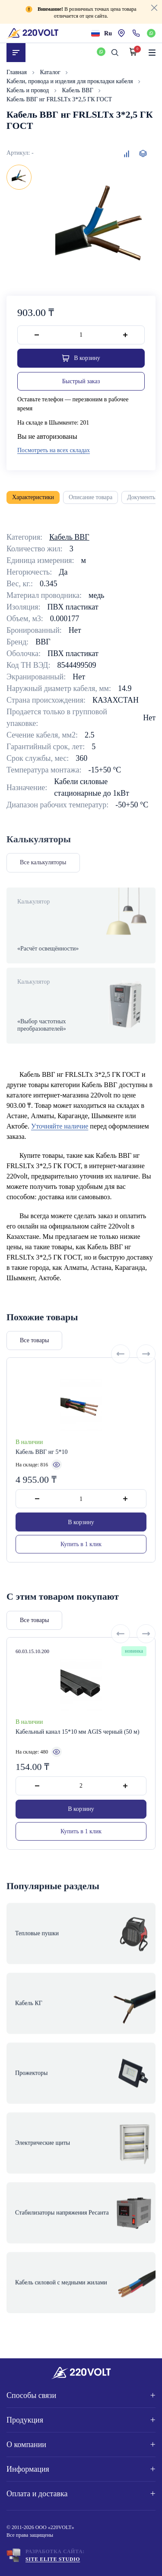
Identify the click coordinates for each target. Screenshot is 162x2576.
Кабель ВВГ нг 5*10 (41, 1480)
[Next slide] (146, 1381)
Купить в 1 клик (81, 1572)
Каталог (51, 72)
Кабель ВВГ (78, 90)
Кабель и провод (28, 90)
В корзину (81, 1550)
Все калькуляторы (43, 862)
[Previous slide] (120, 1381)
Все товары (34, 1368)
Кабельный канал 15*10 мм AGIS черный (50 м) (78, 1760)
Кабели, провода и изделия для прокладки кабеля (70, 81)
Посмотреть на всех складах (53, 450)
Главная (17, 72)
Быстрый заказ (81, 381)
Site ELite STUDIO (52, 2559)
